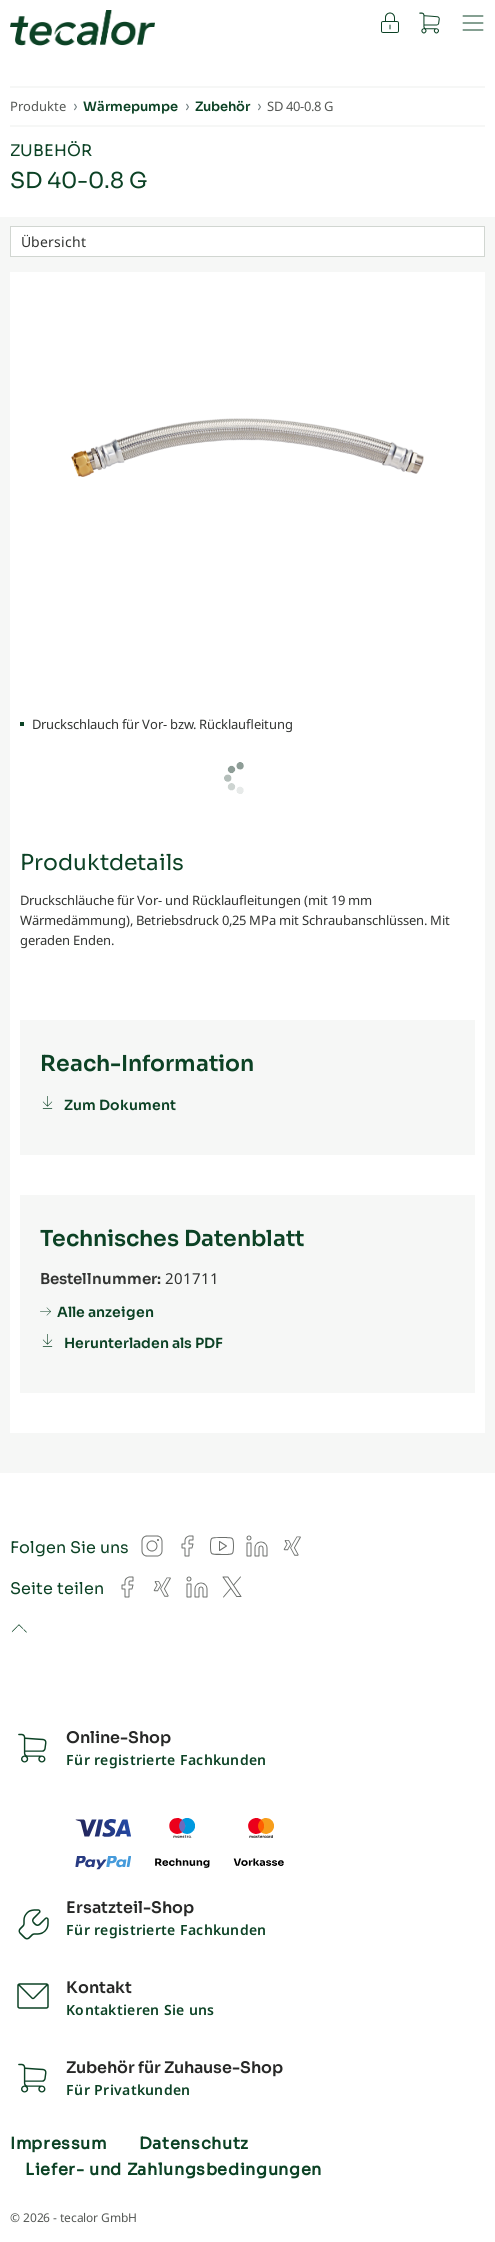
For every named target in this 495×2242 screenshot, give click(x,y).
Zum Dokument (120, 1105)
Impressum (58, 2144)
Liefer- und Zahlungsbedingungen (173, 2170)
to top (18, 1630)
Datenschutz (194, 2144)
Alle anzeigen (105, 1312)
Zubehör (51, 150)
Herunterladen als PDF (143, 1343)
